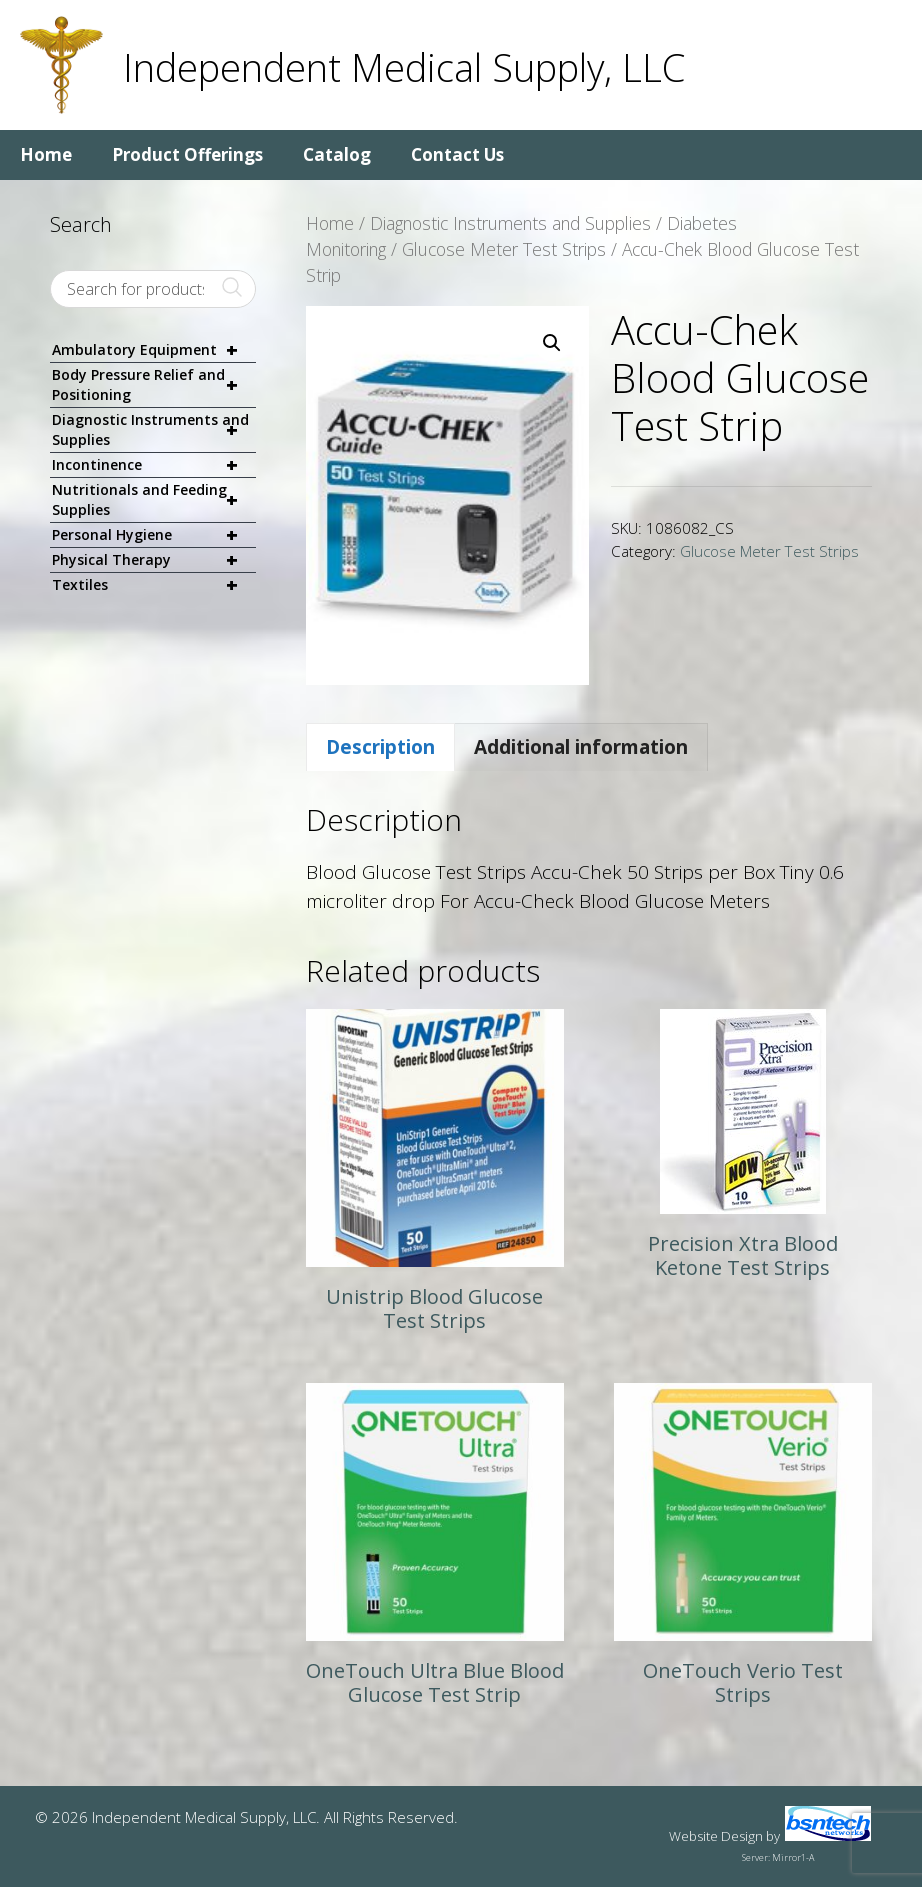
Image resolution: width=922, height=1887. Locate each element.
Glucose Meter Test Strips (504, 249)
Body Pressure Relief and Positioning (154, 385)
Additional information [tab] (581, 747)
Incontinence (154, 465)
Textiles (154, 585)
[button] (552, 343)
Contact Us (457, 154)
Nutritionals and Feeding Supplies (154, 500)
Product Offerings (187, 154)
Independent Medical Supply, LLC (404, 67)
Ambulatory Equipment (154, 350)
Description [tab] (380, 747)
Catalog (337, 154)
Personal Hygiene (154, 535)
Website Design (716, 1836)
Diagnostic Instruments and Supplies (510, 223)
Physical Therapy (154, 560)
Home (46, 154)
